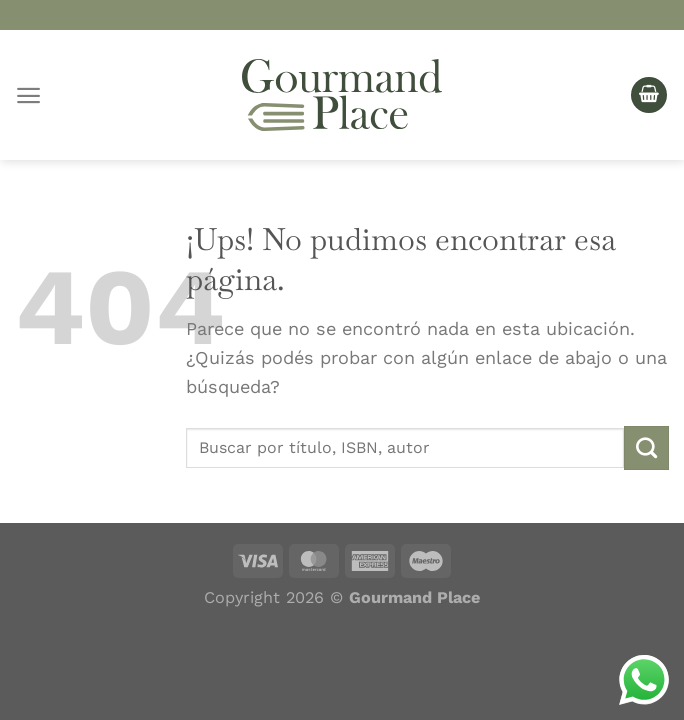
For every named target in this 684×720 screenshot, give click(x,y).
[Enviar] (646, 448)
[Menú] (28, 95)
